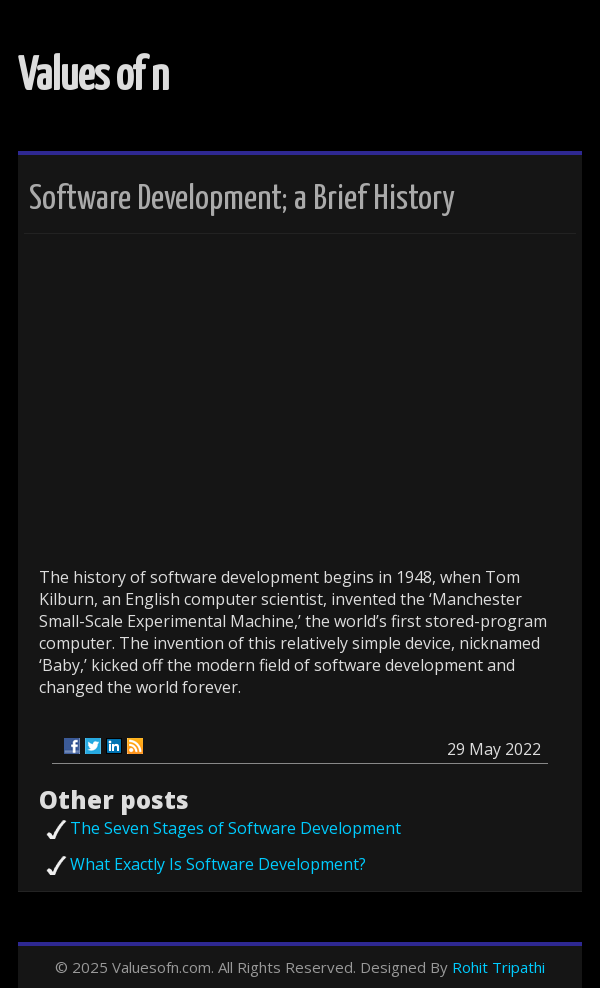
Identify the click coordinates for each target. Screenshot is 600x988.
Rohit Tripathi (498, 967)
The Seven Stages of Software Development (235, 828)
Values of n (93, 77)
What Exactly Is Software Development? (218, 864)
